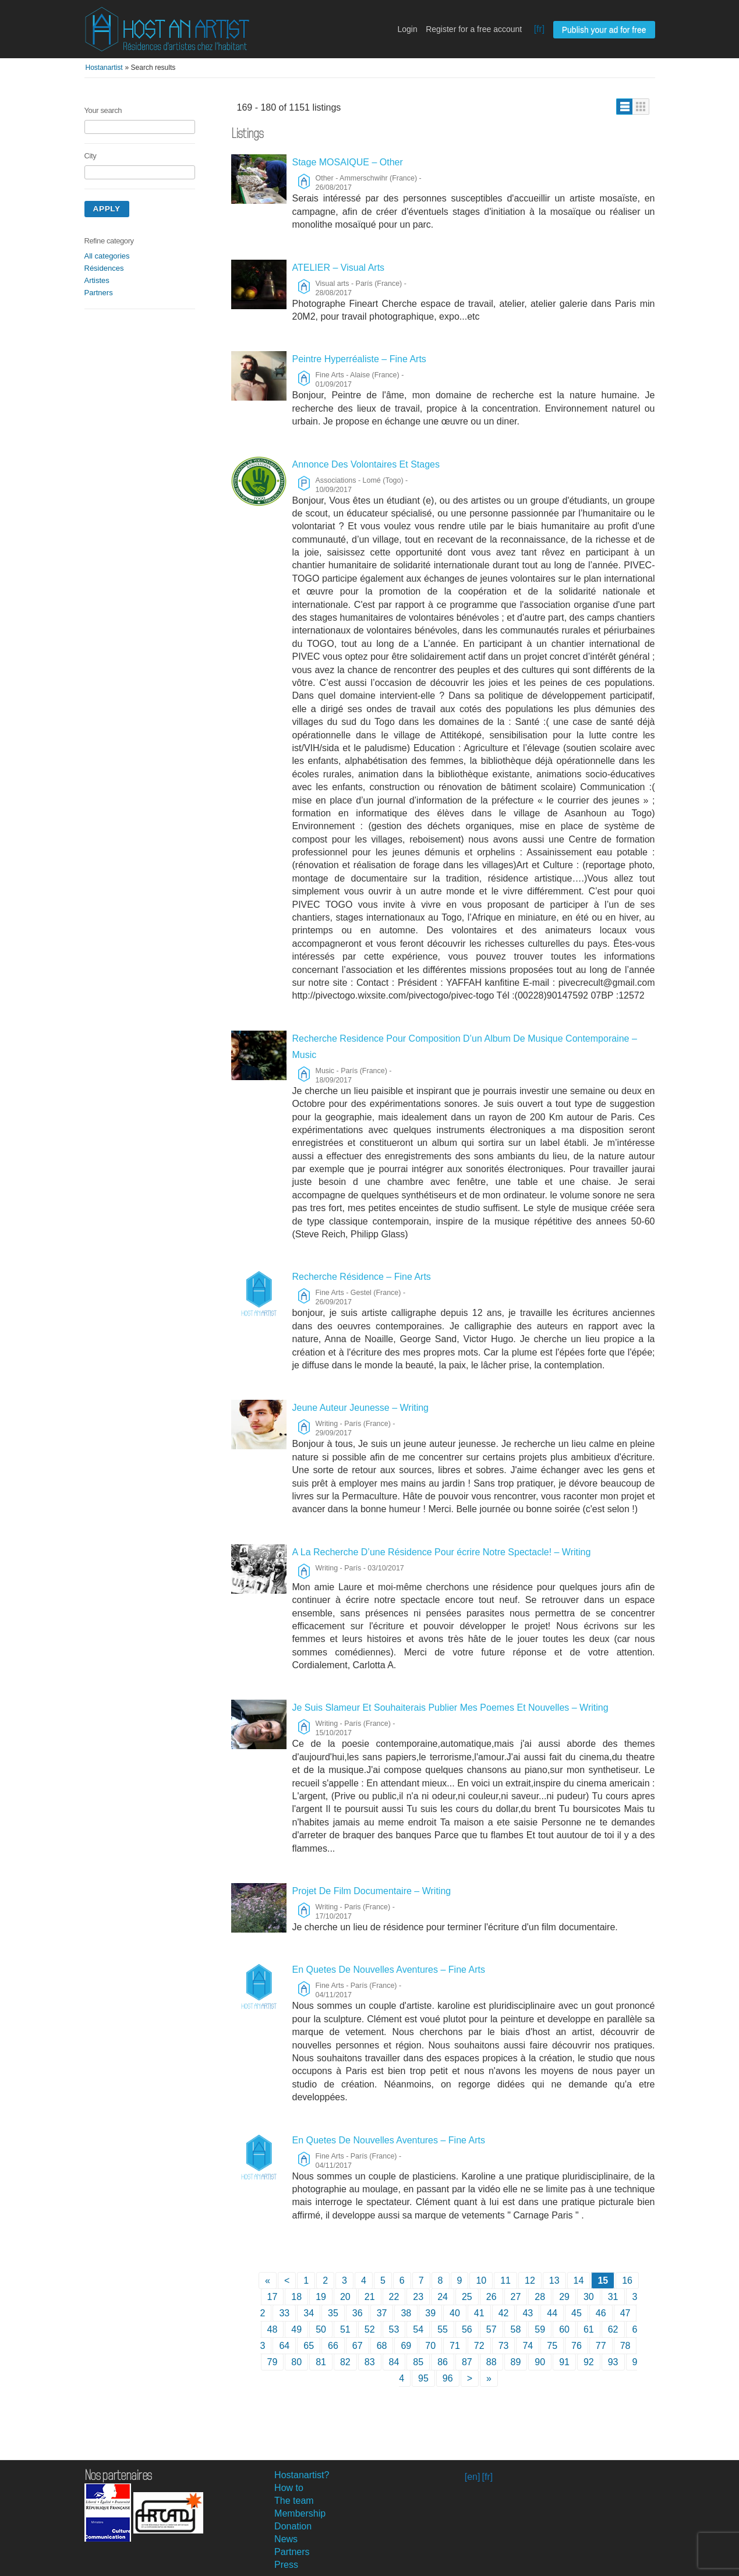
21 (370, 2297)
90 (540, 2362)
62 (613, 2329)
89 (516, 2362)
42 (503, 2313)
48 (272, 2329)
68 (382, 2346)
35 (333, 2313)
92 (589, 2362)
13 (554, 2280)
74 (527, 2346)
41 (479, 2313)
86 (442, 2362)
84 (394, 2362)
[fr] (539, 29)
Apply (107, 208)
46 (601, 2313)
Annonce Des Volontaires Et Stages (366, 464)
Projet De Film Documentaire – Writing (371, 1891)
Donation (293, 2526)
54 (418, 2329)
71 (455, 2346)
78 (625, 2346)
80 (296, 2362)
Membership (300, 2513)
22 (394, 2297)
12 (530, 2280)
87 (467, 2362)
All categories (107, 256)
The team (294, 2501)
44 (552, 2313)
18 (296, 2297)
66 (333, 2346)
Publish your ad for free (604, 29)
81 (321, 2362)
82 (345, 2362)
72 (479, 2346)
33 (284, 2313)
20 (345, 2297)
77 (601, 2346)
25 (467, 2297)
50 (321, 2329)
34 (308, 2313)
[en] (472, 2477)
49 (296, 2329)
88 (491, 2362)
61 (589, 2329)
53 (394, 2329)
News (286, 2539)
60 (564, 2329)
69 (406, 2346)
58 (516, 2329)
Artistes (96, 280)
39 (430, 2313)
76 (576, 2346)
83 (370, 2362)
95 (423, 2378)
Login (407, 29)
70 (430, 2346)
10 (481, 2280)
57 (491, 2329)
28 (540, 2297)
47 (625, 2313)
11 (505, 2280)
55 (442, 2329)
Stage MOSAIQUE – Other (347, 162)
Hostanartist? (301, 2475)
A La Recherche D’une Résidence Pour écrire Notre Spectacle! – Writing (441, 1552)
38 (406, 2313)
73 (503, 2346)
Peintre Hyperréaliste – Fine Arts (359, 359)
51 (345, 2329)
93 (613, 2362)
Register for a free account (474, 29)
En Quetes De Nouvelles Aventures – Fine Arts (388, 1970)
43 (527, 2313)
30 (589, 2297)
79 (272, 2362)
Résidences (104, 268)
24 (442, 2297)
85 (418, 2362)
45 (576, 2313)
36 (357, 2313)
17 (272, 2297)
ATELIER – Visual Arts (338, 268)
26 (491, 2297)
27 (516, 2297)
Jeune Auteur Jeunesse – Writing (360, 1408)
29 (564, 2297)
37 (382, 2313)
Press (286, 2565)
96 (448, 2378)
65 (308, 2346)
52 (370, 2329)
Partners (98, 292)
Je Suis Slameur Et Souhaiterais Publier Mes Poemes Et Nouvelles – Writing (450, 1707)
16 (627, 2280)
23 (418, 2297)
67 (357, 2346)
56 (467, 2329)
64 (284, 2346)
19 (321, 2297)
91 (564, 2362)
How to (288, 2488)
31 (613, 2297)
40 (455, 2313)
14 (579, 2280)
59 (540, 2329)
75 (552, 2346)
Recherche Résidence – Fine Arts (361, 1277)
